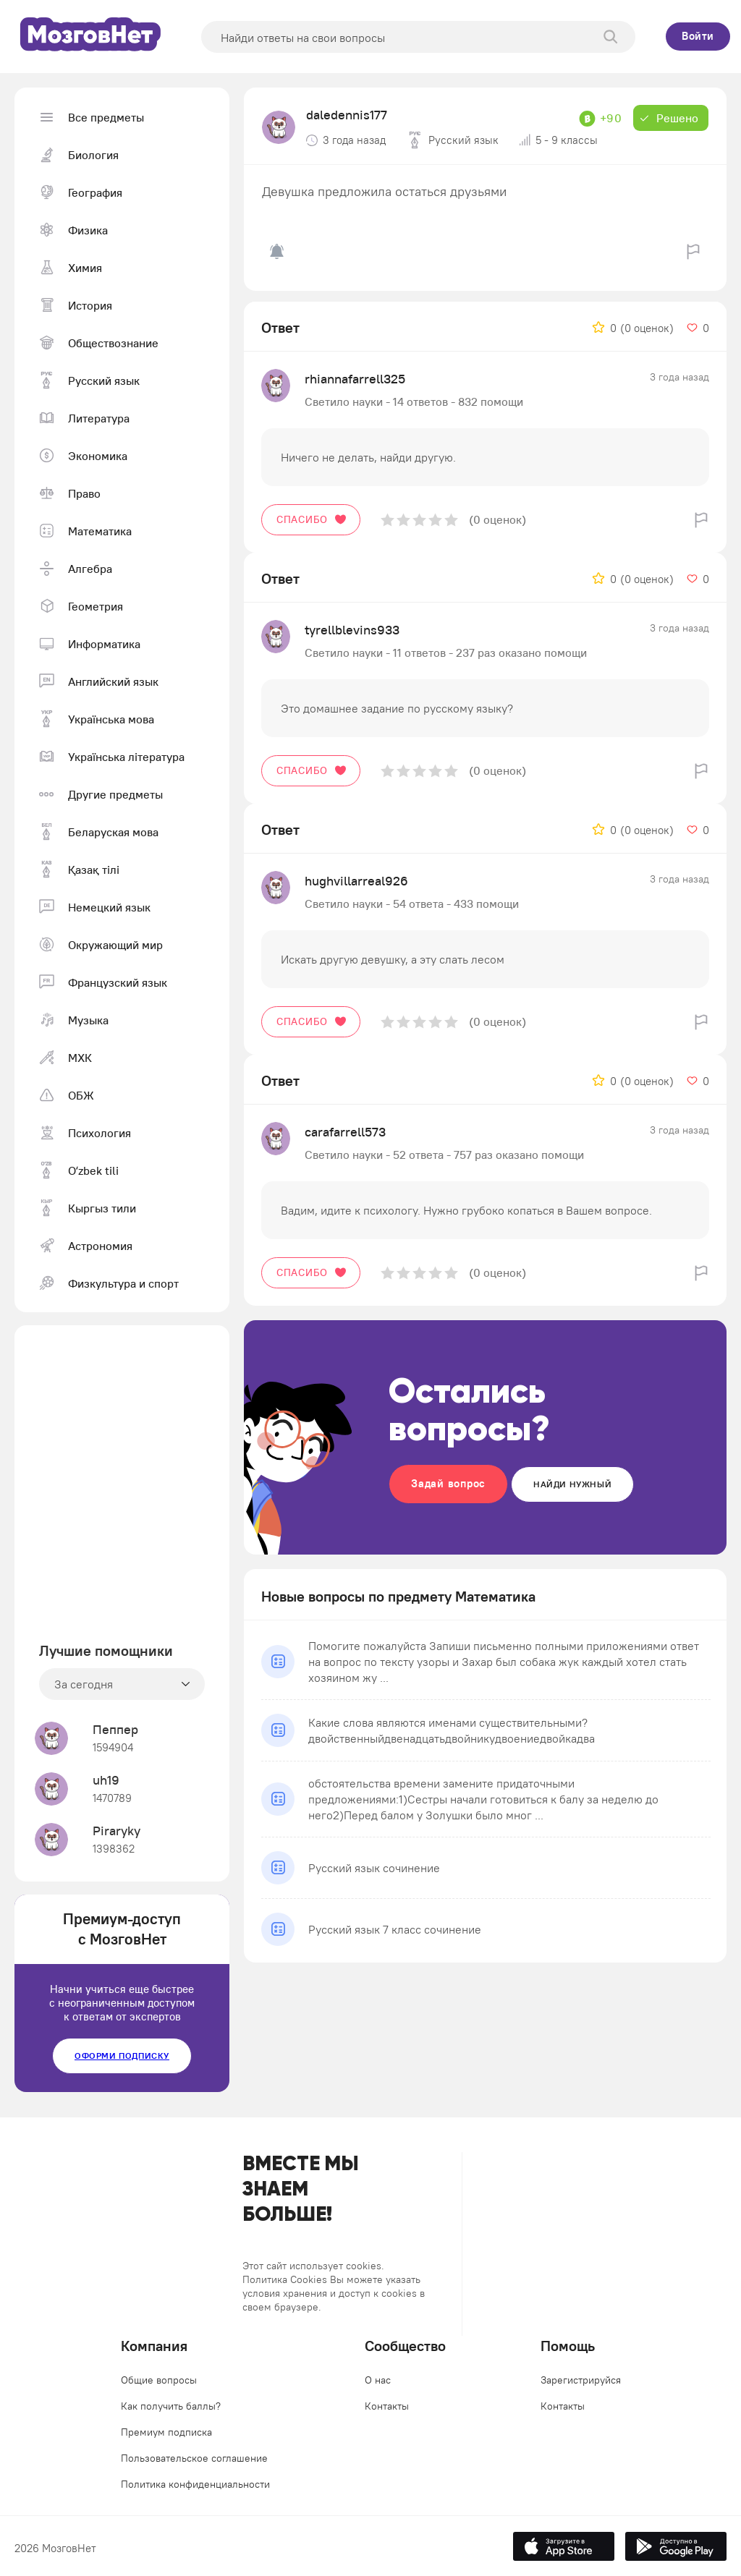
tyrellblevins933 (352, 629)
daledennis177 (346, 114)
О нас (378, 2379)
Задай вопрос (448, 1483)
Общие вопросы (159, 2379)
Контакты (387, 2406)
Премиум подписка (166, 2432)
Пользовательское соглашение (194, 2458)
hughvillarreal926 (356, 880)
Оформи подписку (122, 2055)
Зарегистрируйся (581, 2379)
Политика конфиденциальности (195, 2484)
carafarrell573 (345, 1131)
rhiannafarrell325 (355, 378)
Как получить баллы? (171, 2406)
